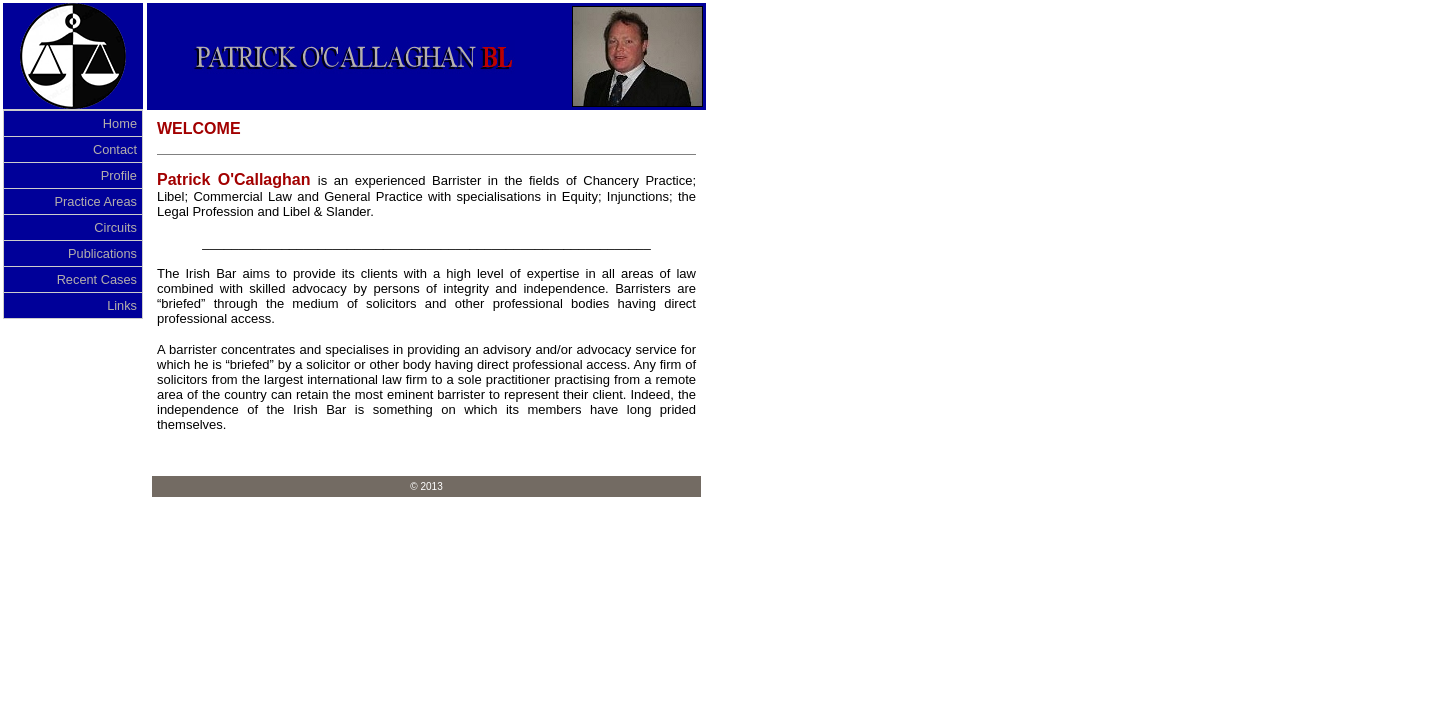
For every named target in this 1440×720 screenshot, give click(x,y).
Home (120, 123)
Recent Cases (97, 279)
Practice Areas (95, 201)
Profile (119, 175)
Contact (115, 149)
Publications (102, 253)
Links (122, 305)
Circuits (115, 227)
